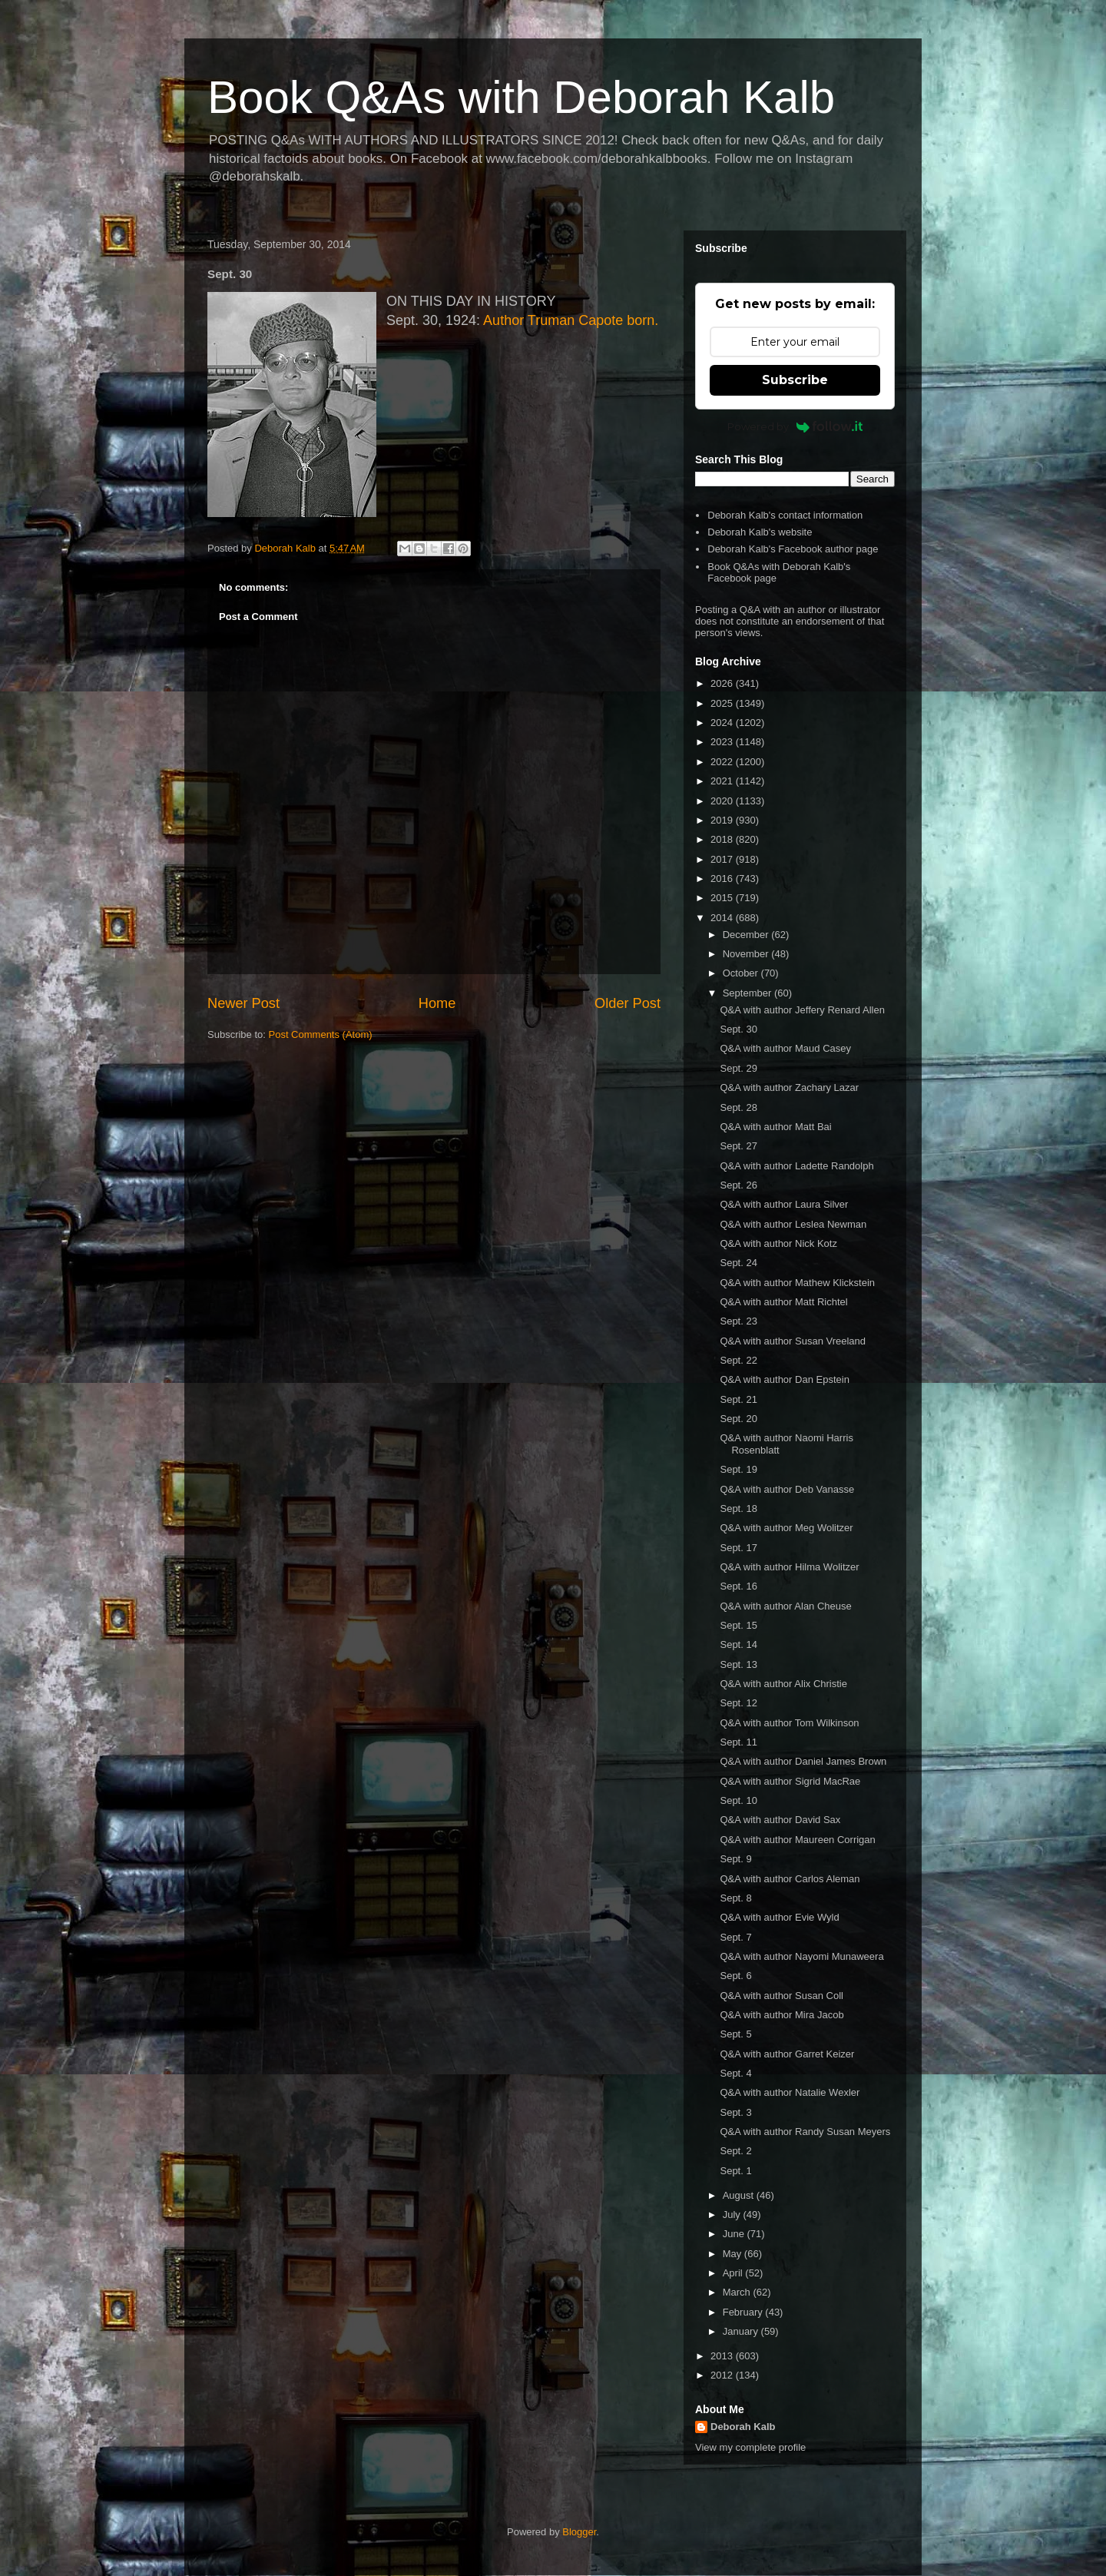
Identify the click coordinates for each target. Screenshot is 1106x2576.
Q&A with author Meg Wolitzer (786, 1527)
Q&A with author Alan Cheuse (785, 1606)
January (742, 2331)
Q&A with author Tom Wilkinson (789, 1723)
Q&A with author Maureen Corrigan (797, 1839)
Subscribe (795, 380)
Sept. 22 (738, 1360)
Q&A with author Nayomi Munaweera (801, 1956)
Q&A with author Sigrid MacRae (790, 1781)
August (740, 2195)
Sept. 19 (738, 1469)
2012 (723, 2375)
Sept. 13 (738, 1664)
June (735, 2233)
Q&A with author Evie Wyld (779, 1917)
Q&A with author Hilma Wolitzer (789, 1567)
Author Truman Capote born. (570, 320)
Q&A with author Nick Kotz (778, 1243)
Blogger (579, 2532)
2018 (723, 839)
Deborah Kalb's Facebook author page (792, 549)
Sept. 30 (738, 1029)
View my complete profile (750, 2447)
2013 (723, 2356)
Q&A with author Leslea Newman (793, 1224)
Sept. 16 (738, 1586)
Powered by (795, 426)
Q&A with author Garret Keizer (787, 2054)
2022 (723, 761)
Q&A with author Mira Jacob (781, 2015)
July (733, 2214)
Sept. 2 (735, 2151)
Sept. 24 (738, 1262)
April (734, 2273)
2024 (723, 722)
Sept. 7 (735, 1937)
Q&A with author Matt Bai (775, 1126)
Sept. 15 (738, 1625)
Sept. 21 (738, 1399)
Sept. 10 (738, 1800)
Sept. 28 (738, 1107)
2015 (723, 897)
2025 (723, 703)
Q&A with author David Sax (780, 1819)
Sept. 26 (738, 1185)
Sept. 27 (738, 1146)
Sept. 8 (735, 1898)
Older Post (627, 1003)
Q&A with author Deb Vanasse (787, 1489)
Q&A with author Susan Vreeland (793, 1341)
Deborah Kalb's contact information (785, 515)
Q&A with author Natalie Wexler (789, 2092)
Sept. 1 (735, 2171)
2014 (723, 917)
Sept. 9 (735, 1859)
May (733, 2253)
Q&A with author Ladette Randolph (796, 1166)
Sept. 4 (735, 2073)
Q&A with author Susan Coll (781, 1995)
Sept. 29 (738, 1068)
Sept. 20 (738, 1418)
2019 (723, 820)
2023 (723, 742)
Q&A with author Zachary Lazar (789, 1087)
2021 (723, 781)
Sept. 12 (738, 1703)
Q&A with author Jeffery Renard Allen (802, 1010)
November (747, 954)
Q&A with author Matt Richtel (783, 1302)
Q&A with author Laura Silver (784, 1204)
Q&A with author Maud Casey (785, 1048)
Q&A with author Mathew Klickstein (797, 1282)
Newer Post (243, 1003)
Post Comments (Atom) (321, 1034)
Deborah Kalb (743, 2426)
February (744, 2312)
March (738, 2292)
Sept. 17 (738, 1547)
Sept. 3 (735, 2112)
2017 (723, 859)
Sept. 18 (738, 1508)
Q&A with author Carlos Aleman (789, 1879)
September (748, 993)
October (742, 973)
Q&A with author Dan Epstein (784, 1379)
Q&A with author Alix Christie (783, 1683)
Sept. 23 (738, 1321)
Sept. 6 (735, 1975)
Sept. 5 (735, 2034)
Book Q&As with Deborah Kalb (521, 97)
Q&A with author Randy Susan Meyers (805, 2131)
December (747, 934)
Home (437, 1003)
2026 (723, 683)
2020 (723, 801)
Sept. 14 (738, 1644)
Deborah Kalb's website (759, 532)
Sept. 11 (738, 1742)
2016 (723, 878)
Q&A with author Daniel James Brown (803, 1761)
